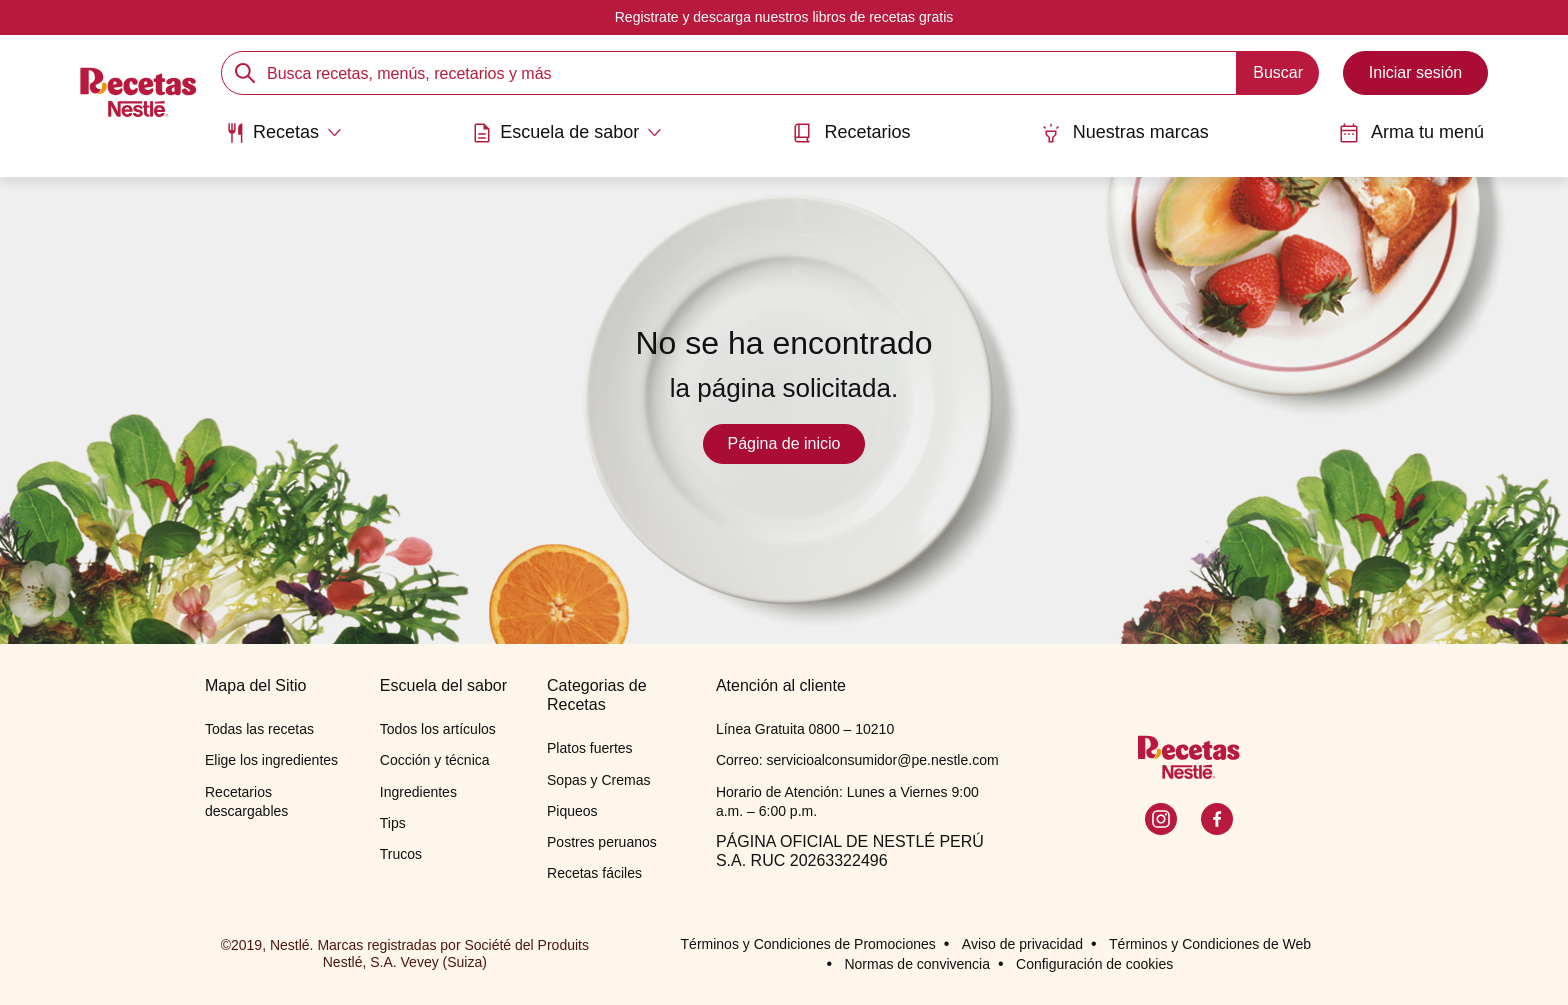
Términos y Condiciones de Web (1210, 944)
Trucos (401, 854)
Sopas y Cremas (598, 780)
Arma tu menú (1411, 132)
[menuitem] (283, 140)
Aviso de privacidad (1022, 944)
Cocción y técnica (435, 760)
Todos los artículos (438, 729)
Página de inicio (784, 443)
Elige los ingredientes (271, 760)
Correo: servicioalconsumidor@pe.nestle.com (857, 760)
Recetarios (851, 132)
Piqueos (572, 811)
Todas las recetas (259, 729)
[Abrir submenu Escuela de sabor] (567, 133)
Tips (393, 823)
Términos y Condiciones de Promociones (808, 944)
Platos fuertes (590, 748)
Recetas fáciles (594, 873)
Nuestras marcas (1125, 132)
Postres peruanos (602, 842)
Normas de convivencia (917, 964)
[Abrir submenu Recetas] (283, 133)
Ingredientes (418, 792)
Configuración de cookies (1094, 964)
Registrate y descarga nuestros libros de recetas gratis (784, 17)
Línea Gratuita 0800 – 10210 (805, 729)
